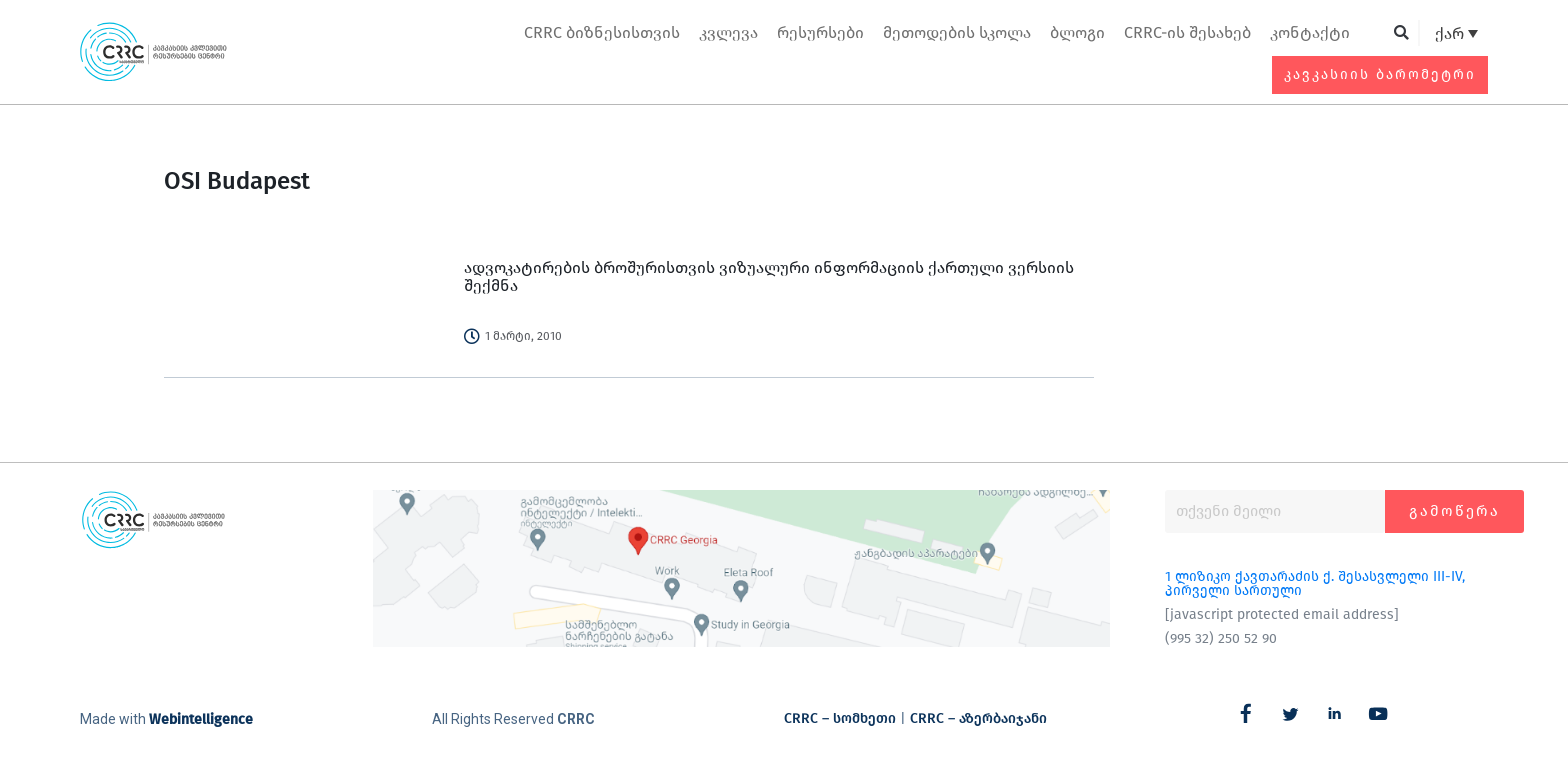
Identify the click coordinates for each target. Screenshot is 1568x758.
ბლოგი (1077, 32)
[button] (1401, 33)
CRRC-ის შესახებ (1187, 32)
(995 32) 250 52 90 (1221, 638)
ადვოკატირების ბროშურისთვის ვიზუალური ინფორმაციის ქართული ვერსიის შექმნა (769, 276)
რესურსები (820, 32)
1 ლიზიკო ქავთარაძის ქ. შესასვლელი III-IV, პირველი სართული (1315, 583)
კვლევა (728, 32)
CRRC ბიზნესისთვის (602, 32)
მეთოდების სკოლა (957, 32)
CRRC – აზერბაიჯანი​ (978, 718)
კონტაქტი (1310, 32)
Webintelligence (201, 719)
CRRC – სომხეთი (840, 718)
